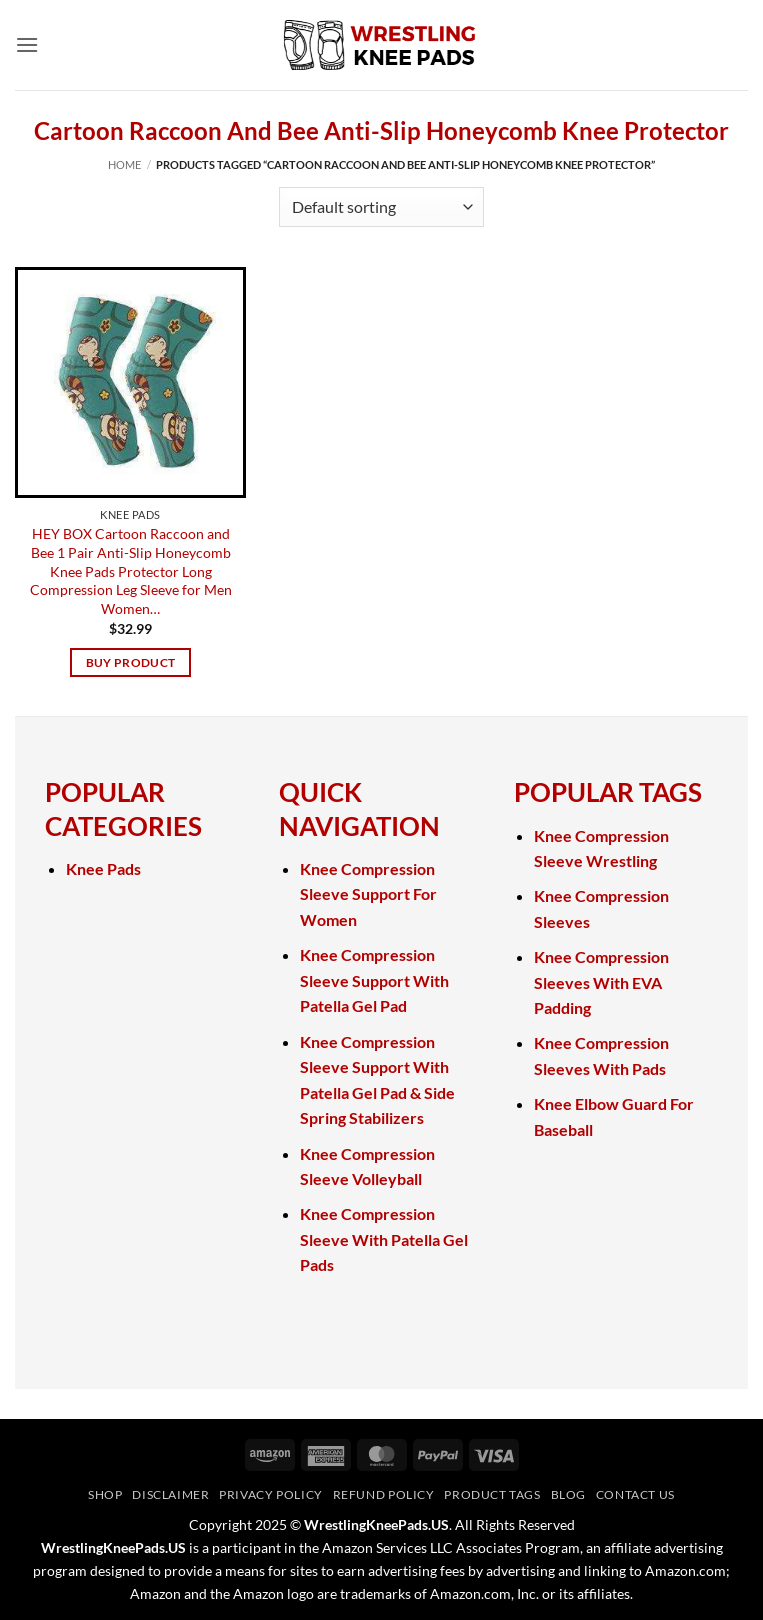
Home (124, 164)
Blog (568, 1494)
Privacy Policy (271, 1494)
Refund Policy (384, 1494)
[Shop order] (381, 207)
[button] (27, 44)
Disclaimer (170, 1494)
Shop (105, 1494)
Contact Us (635, 1494)
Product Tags (492, 1494)
